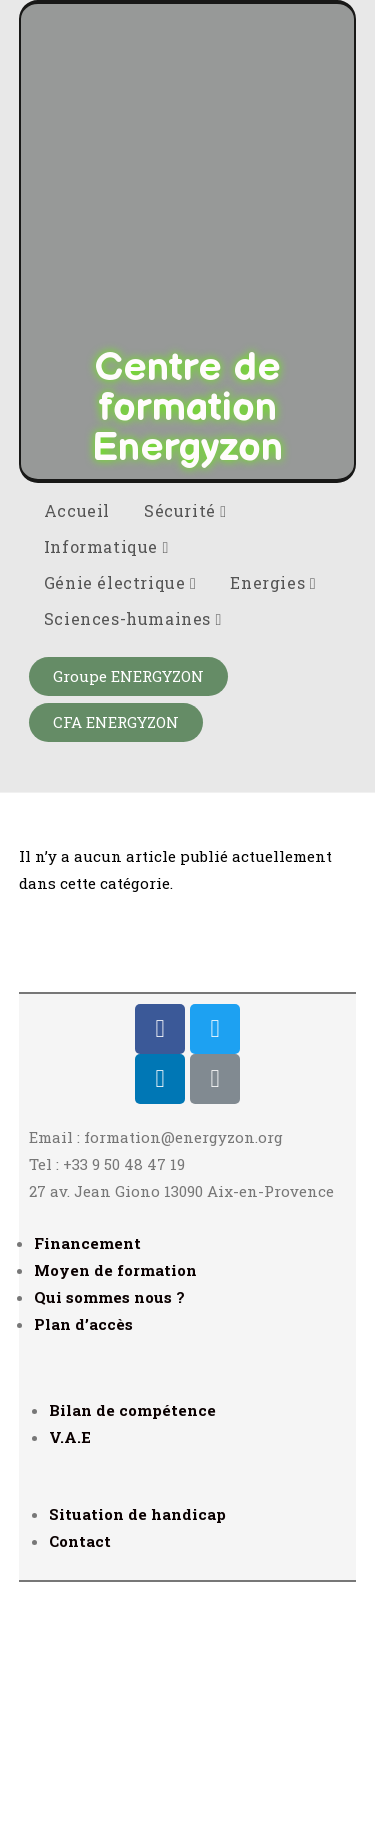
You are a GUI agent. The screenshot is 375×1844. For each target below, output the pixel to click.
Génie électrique (120, 839)
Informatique (106, 803)
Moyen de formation (115, 1527)
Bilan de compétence (132, 1667)
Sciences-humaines (133, 875)
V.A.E (70, 1694)
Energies (273, 839)
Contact (80, 1798)
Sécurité (185, 767)
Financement (87, 1500)
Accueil (77, 767)
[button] (128, 933)
